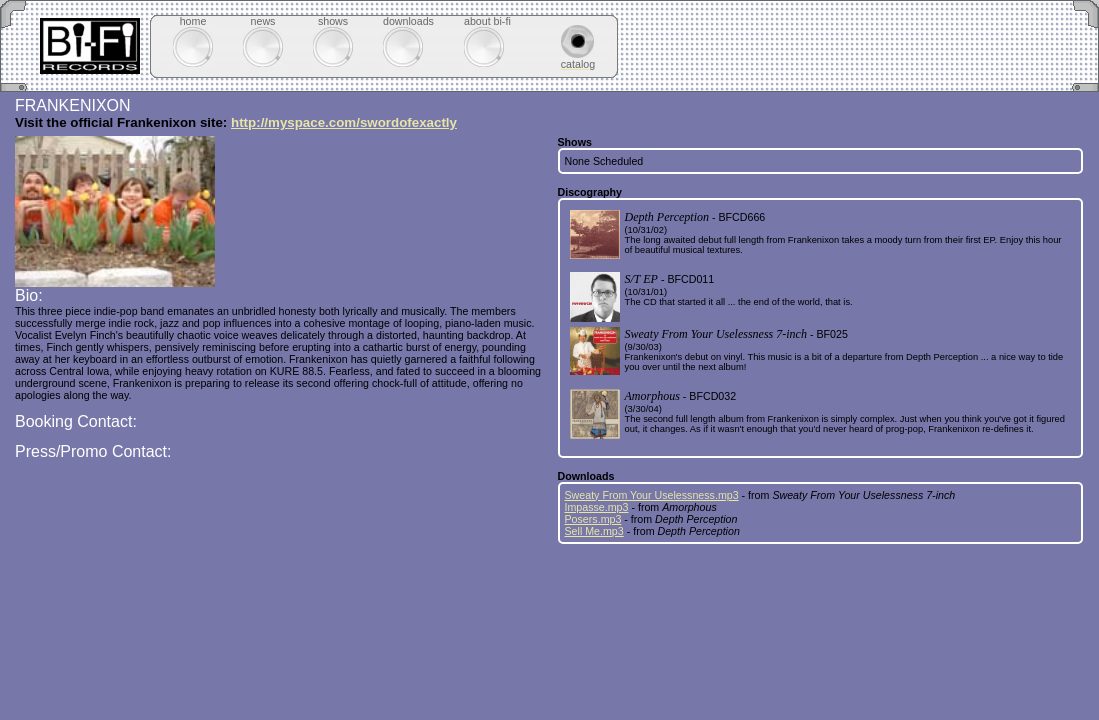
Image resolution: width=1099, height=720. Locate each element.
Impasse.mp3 (597, 507)
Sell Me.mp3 (594, 531)
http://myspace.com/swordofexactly (344, 122)
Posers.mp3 (593, 519)
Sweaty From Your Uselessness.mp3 (652, 495)
